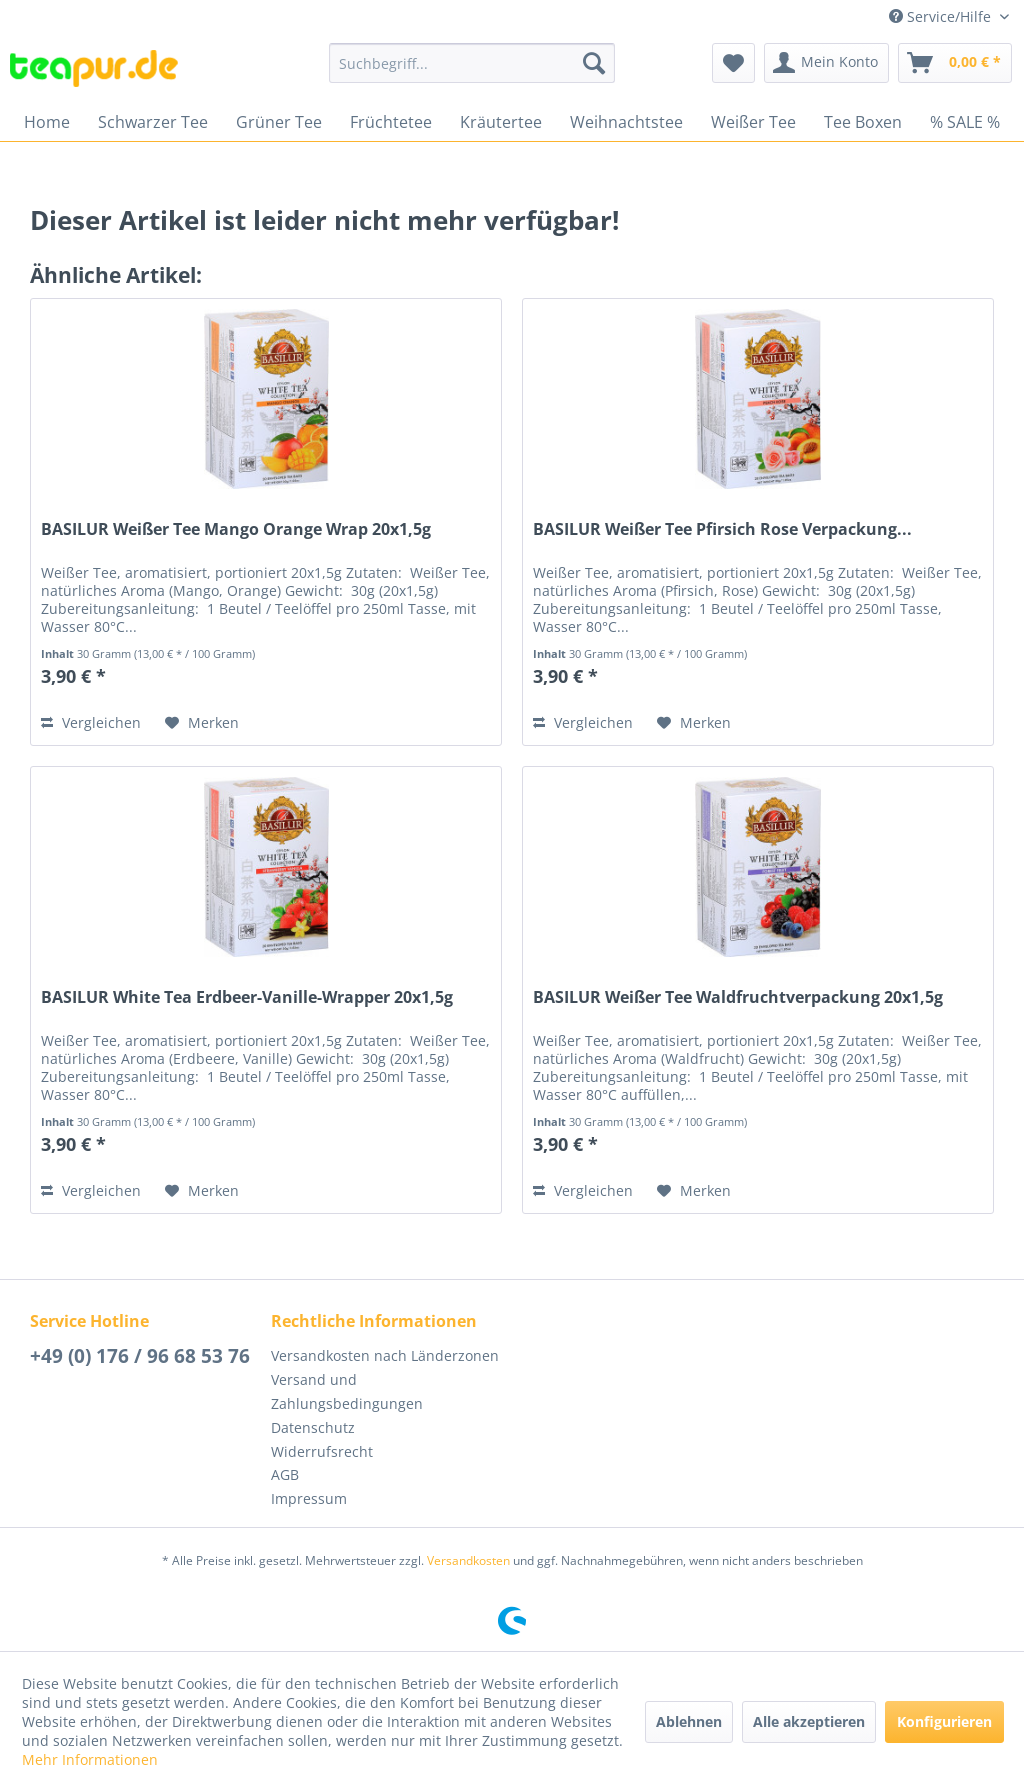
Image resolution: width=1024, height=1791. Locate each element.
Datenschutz (313, 1427)
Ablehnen (689, 1721)
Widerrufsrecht (322, 1451)
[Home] (47, 122)
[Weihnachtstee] (626, 122)
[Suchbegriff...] (472, 63)
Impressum (309, 1498)
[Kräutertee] (501, 122)
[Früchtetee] (391, 122)
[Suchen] (594, 63)
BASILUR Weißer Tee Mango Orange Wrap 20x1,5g (236, 529)
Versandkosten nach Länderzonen (385, 1355)
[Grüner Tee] (279, 122)
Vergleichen (91, 722)
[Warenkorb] (955, 63)
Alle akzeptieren (809, 1721)
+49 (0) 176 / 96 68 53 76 (140, 1356)
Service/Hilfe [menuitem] (942, 16)
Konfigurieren (944, 1721)
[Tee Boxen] (863, 122)
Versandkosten (468, 1560)
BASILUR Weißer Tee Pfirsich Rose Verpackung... (722, 529)
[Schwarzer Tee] (153, 122)
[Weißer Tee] (753, 122)
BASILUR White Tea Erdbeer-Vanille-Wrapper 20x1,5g (247, 997)
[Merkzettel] (733, 63)
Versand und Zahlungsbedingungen (347, 1391)
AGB (285, 1474)
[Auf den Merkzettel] (202, 723)
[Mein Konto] (826, 63)
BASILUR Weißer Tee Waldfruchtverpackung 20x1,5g (738, 997)
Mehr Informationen (90, 1759)
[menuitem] (472, 63)
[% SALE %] (965, 122)
